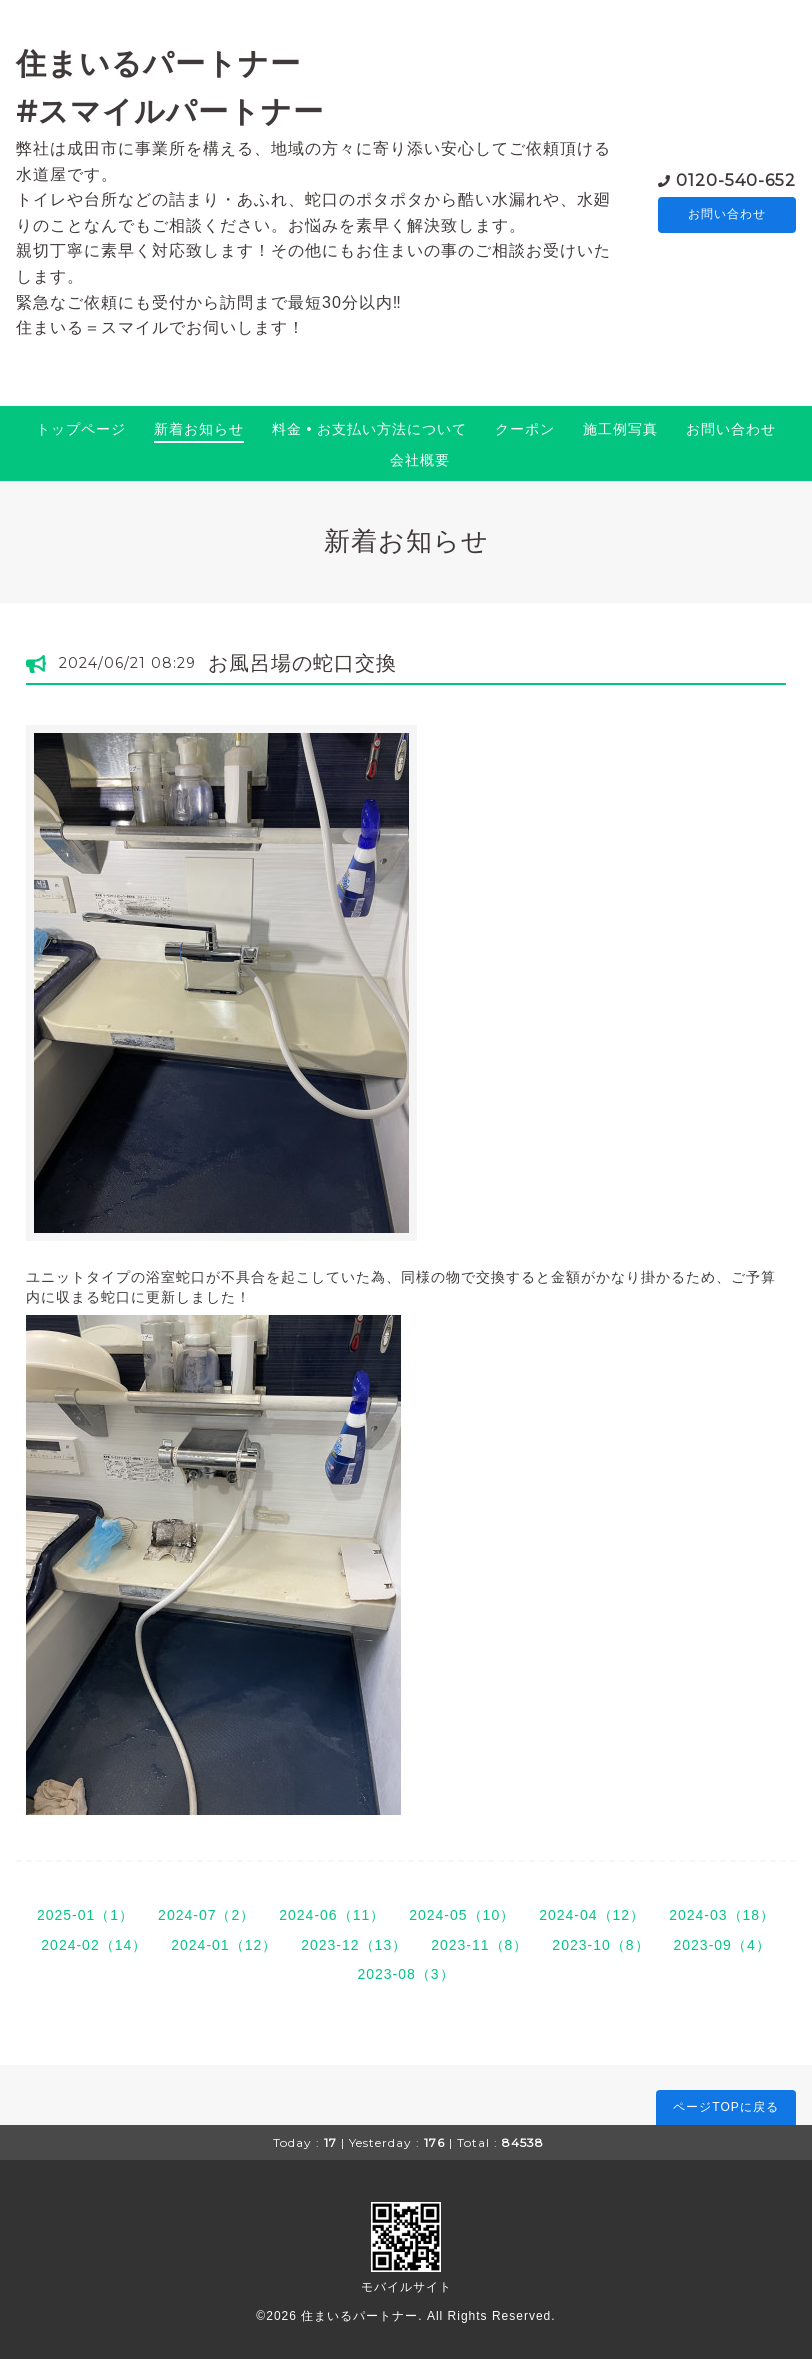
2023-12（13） (354, 1945)
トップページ (81, 429)
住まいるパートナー (359, 2316)
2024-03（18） (722, 1915)
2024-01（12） (224, 1945)
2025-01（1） (85, 1915)
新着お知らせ (199, 429)
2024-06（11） (332, 1915)
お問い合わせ (727, 215)
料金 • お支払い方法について (370, 429)
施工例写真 (620, 429)
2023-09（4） (722, 1945)
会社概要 (420, 460)
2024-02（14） (94, 1945)
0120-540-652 (736, 179)
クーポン (525, 429)
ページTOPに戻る (725, 2107)
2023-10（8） (600, 1945)
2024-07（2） (206, 1915)
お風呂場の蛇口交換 (302, 663)
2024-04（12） (592, 1915)
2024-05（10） (462, 1915)
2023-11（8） (479, 1945)
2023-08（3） (405, 1974)
